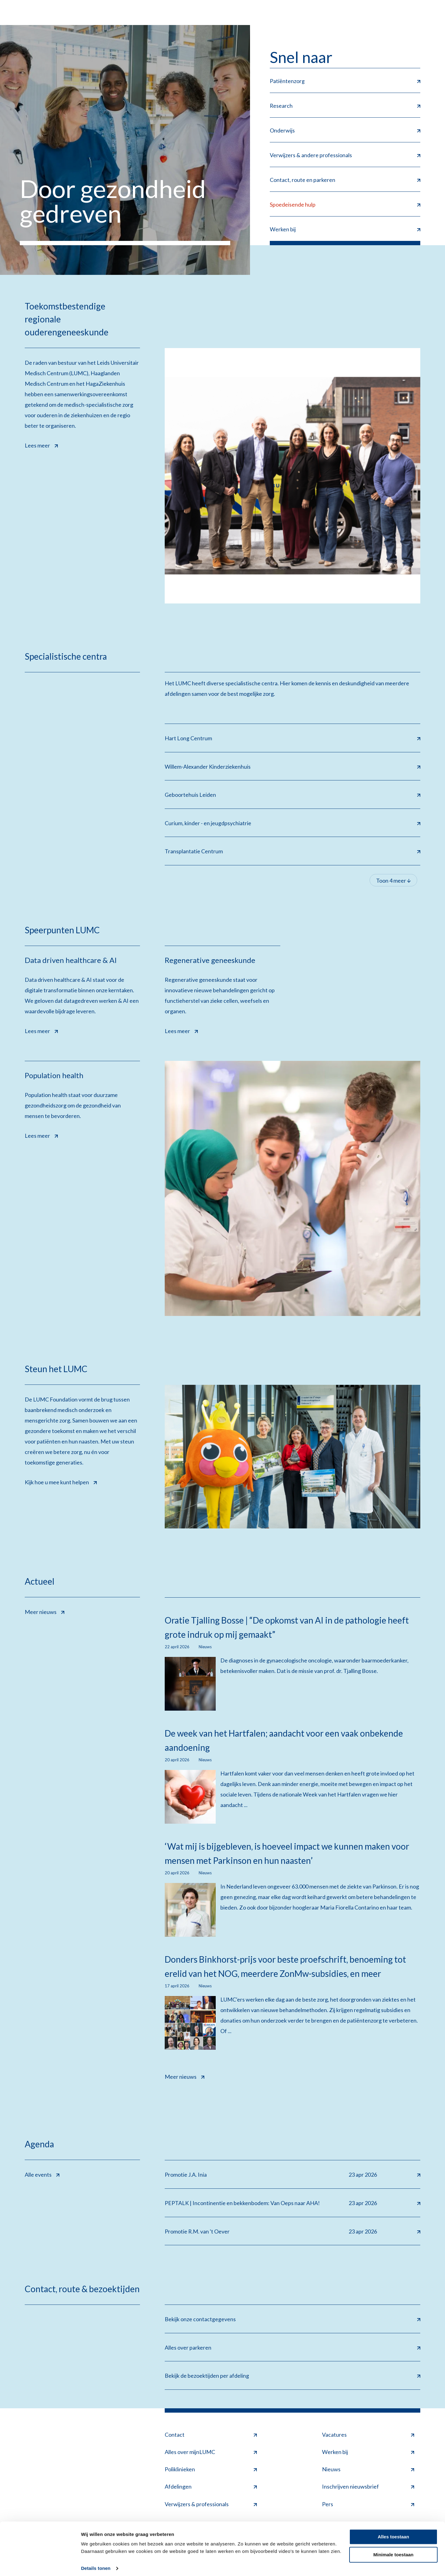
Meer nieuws (44, 1611)
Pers (368, 2505)
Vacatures (368, 2436)
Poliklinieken (211, 2470)
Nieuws (368, 2470)
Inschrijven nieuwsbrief (368, 2488)
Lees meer (41, 444)
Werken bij (368, 2453)
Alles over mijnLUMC (211, 2453)
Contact (211, 2436)
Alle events (42, 2174)
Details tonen (95, 2563)
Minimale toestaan (393, 2550)
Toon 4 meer (393, 881)
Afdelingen (211, 2488)
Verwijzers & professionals (211, 2505)
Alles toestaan (393, 2532)
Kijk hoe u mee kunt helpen (61, 1482)
